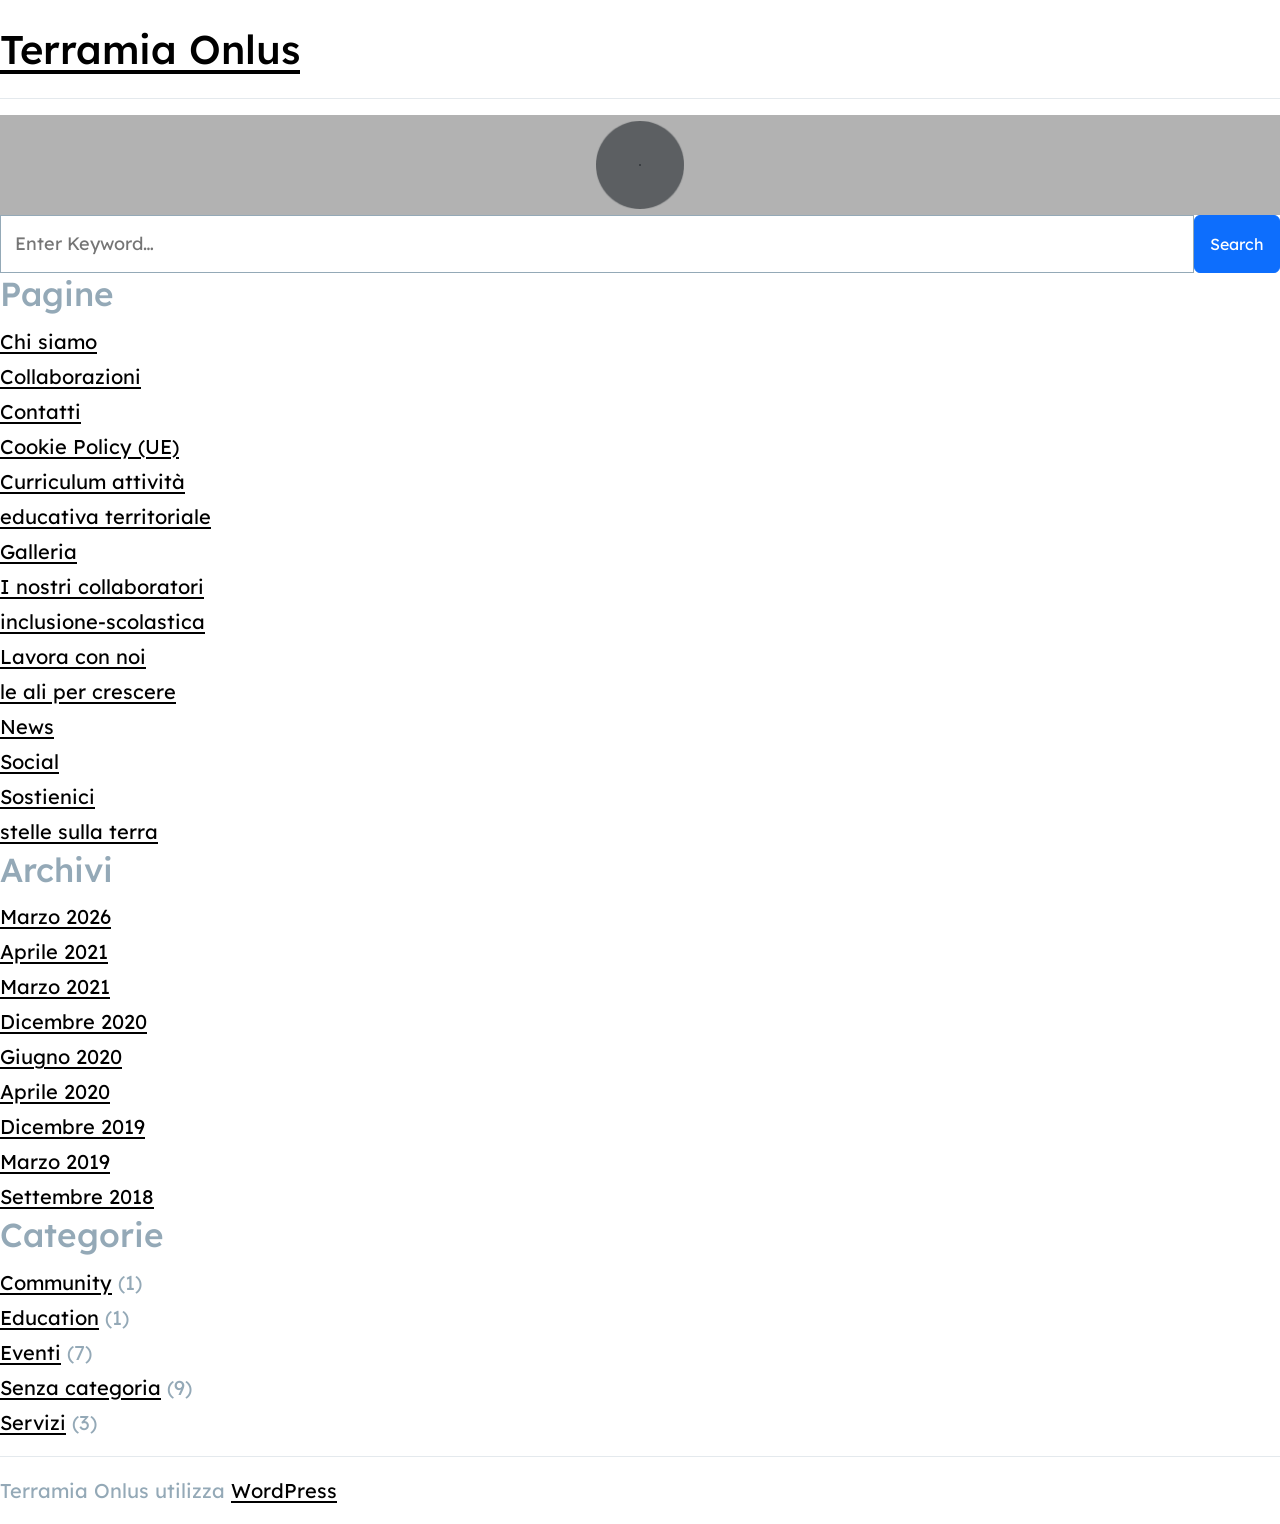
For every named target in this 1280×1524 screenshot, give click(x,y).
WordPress (284, 1490)
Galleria (38, 551)
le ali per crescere (88, 691)
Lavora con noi (73, 656)
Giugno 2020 (61, 1056)
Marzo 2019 (55, 1161)
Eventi (30, 1352)
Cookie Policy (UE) (89, 446)
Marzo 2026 (55, 916)
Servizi (33, 1422)
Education (49, 1317)
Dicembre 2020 (73, 1021)
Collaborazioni (70, 376)
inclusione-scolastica (102, 621)
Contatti (40, 411)
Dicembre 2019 (72, 1126)
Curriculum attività (92, 481)
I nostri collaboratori (102, 586)
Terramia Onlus (150, 49)
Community (56, 1282)
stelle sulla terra (79, 831)
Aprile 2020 (55, 1091)
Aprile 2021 (54, 951)
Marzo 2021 (55, 986)
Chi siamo (48, 341)
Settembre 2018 (77, 1196)
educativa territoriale (105, 516)
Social (29, 761)
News (27, 726)
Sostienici (47, 796)
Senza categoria (80, 1387)
